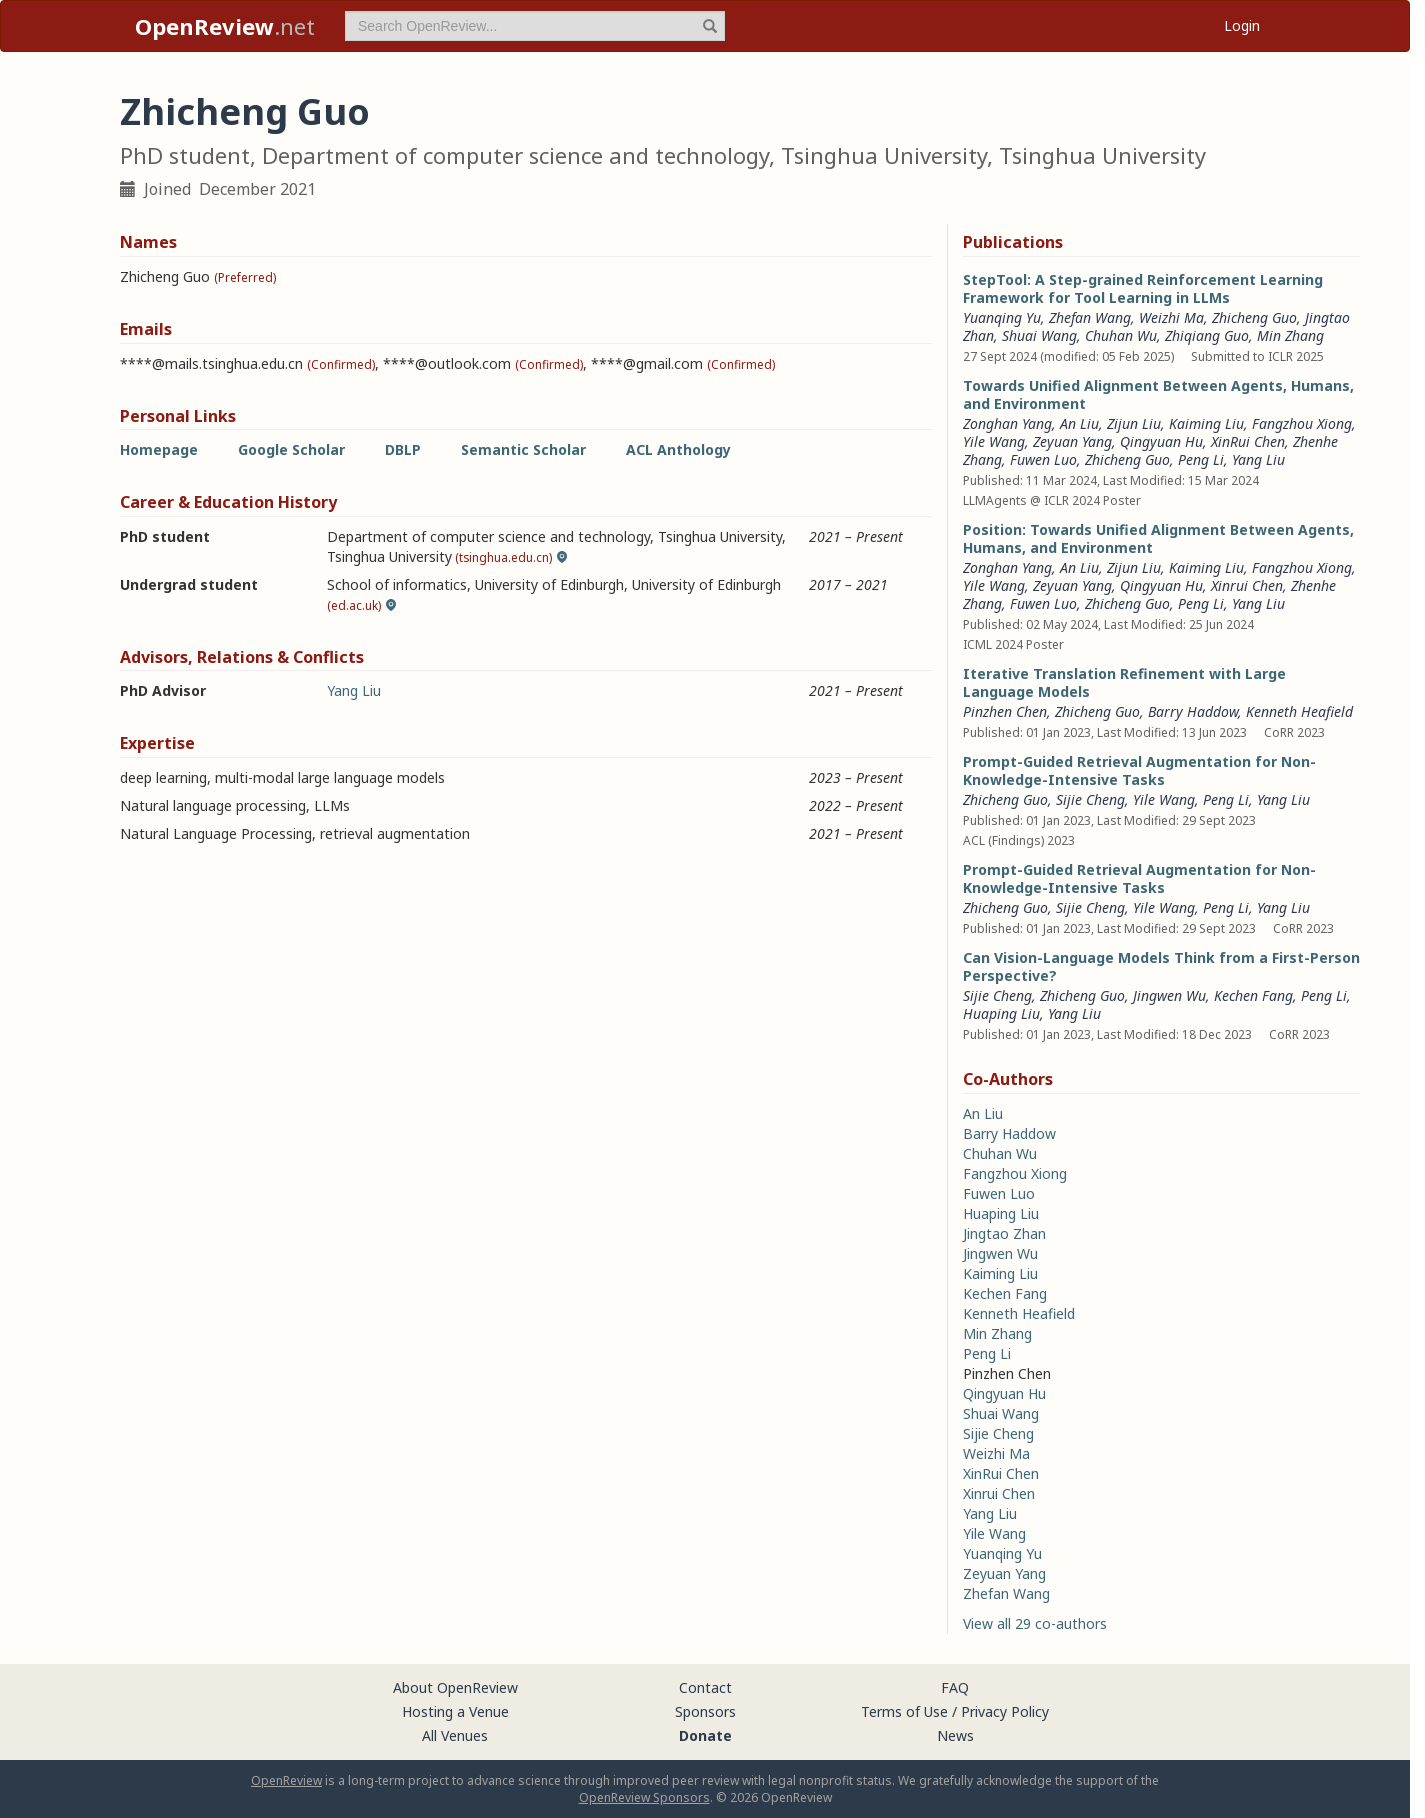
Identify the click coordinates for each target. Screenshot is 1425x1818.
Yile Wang (994, 441)
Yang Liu (354, 690)
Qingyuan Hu (1161, 441)
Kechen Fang (1253, 995)
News (955, 1735)
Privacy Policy (1005, 1711)
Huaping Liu (1001, 1013)
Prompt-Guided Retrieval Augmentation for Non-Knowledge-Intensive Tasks (1139, 770)
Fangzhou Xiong (1302, 423)
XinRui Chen (1248, 441)
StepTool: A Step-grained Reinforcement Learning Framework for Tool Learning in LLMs (1143, 288)
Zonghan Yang (1007, 423)
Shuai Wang (1039, 335)
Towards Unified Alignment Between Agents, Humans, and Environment (1158, 394)
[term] (535, 26)
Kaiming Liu (1206, 423)
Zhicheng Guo (1254, 317)
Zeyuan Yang (1072, 441)
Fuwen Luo (1043, 459)
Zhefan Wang (1090, 317)
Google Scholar (291, 449)
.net (225, 26)
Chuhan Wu (1121, 335)
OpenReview (286, 1780)
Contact (705, 1687)
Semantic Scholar (523, 449)
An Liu (1079, 423)
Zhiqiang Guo (1207, 335)
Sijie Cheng (1090, 799)
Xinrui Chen (1247, 585)
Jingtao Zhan (1004, 1233)
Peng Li (1201, 459)
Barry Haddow (1193, 711)
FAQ (955, 1687)
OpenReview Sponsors (644, 1797)
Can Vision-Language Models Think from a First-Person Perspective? (1161, 966)
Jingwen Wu (1169, 995)
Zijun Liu (1134, 423)
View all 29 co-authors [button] (1035, 1623)
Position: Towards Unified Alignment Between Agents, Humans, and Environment (1158, 538)
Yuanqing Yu (1002, 317)
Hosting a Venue (455, 1711)
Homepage (159, 449)
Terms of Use (904, 1711)
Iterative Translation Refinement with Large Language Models (1124, 682)
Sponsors (705, 1711)
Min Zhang (1290, 335)
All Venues (455, 1735)
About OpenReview (455, 1687)
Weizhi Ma (1171, 317)
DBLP (403, 449)
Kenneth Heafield (1299, 711)
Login (1242, 25)
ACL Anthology (678, 449)
